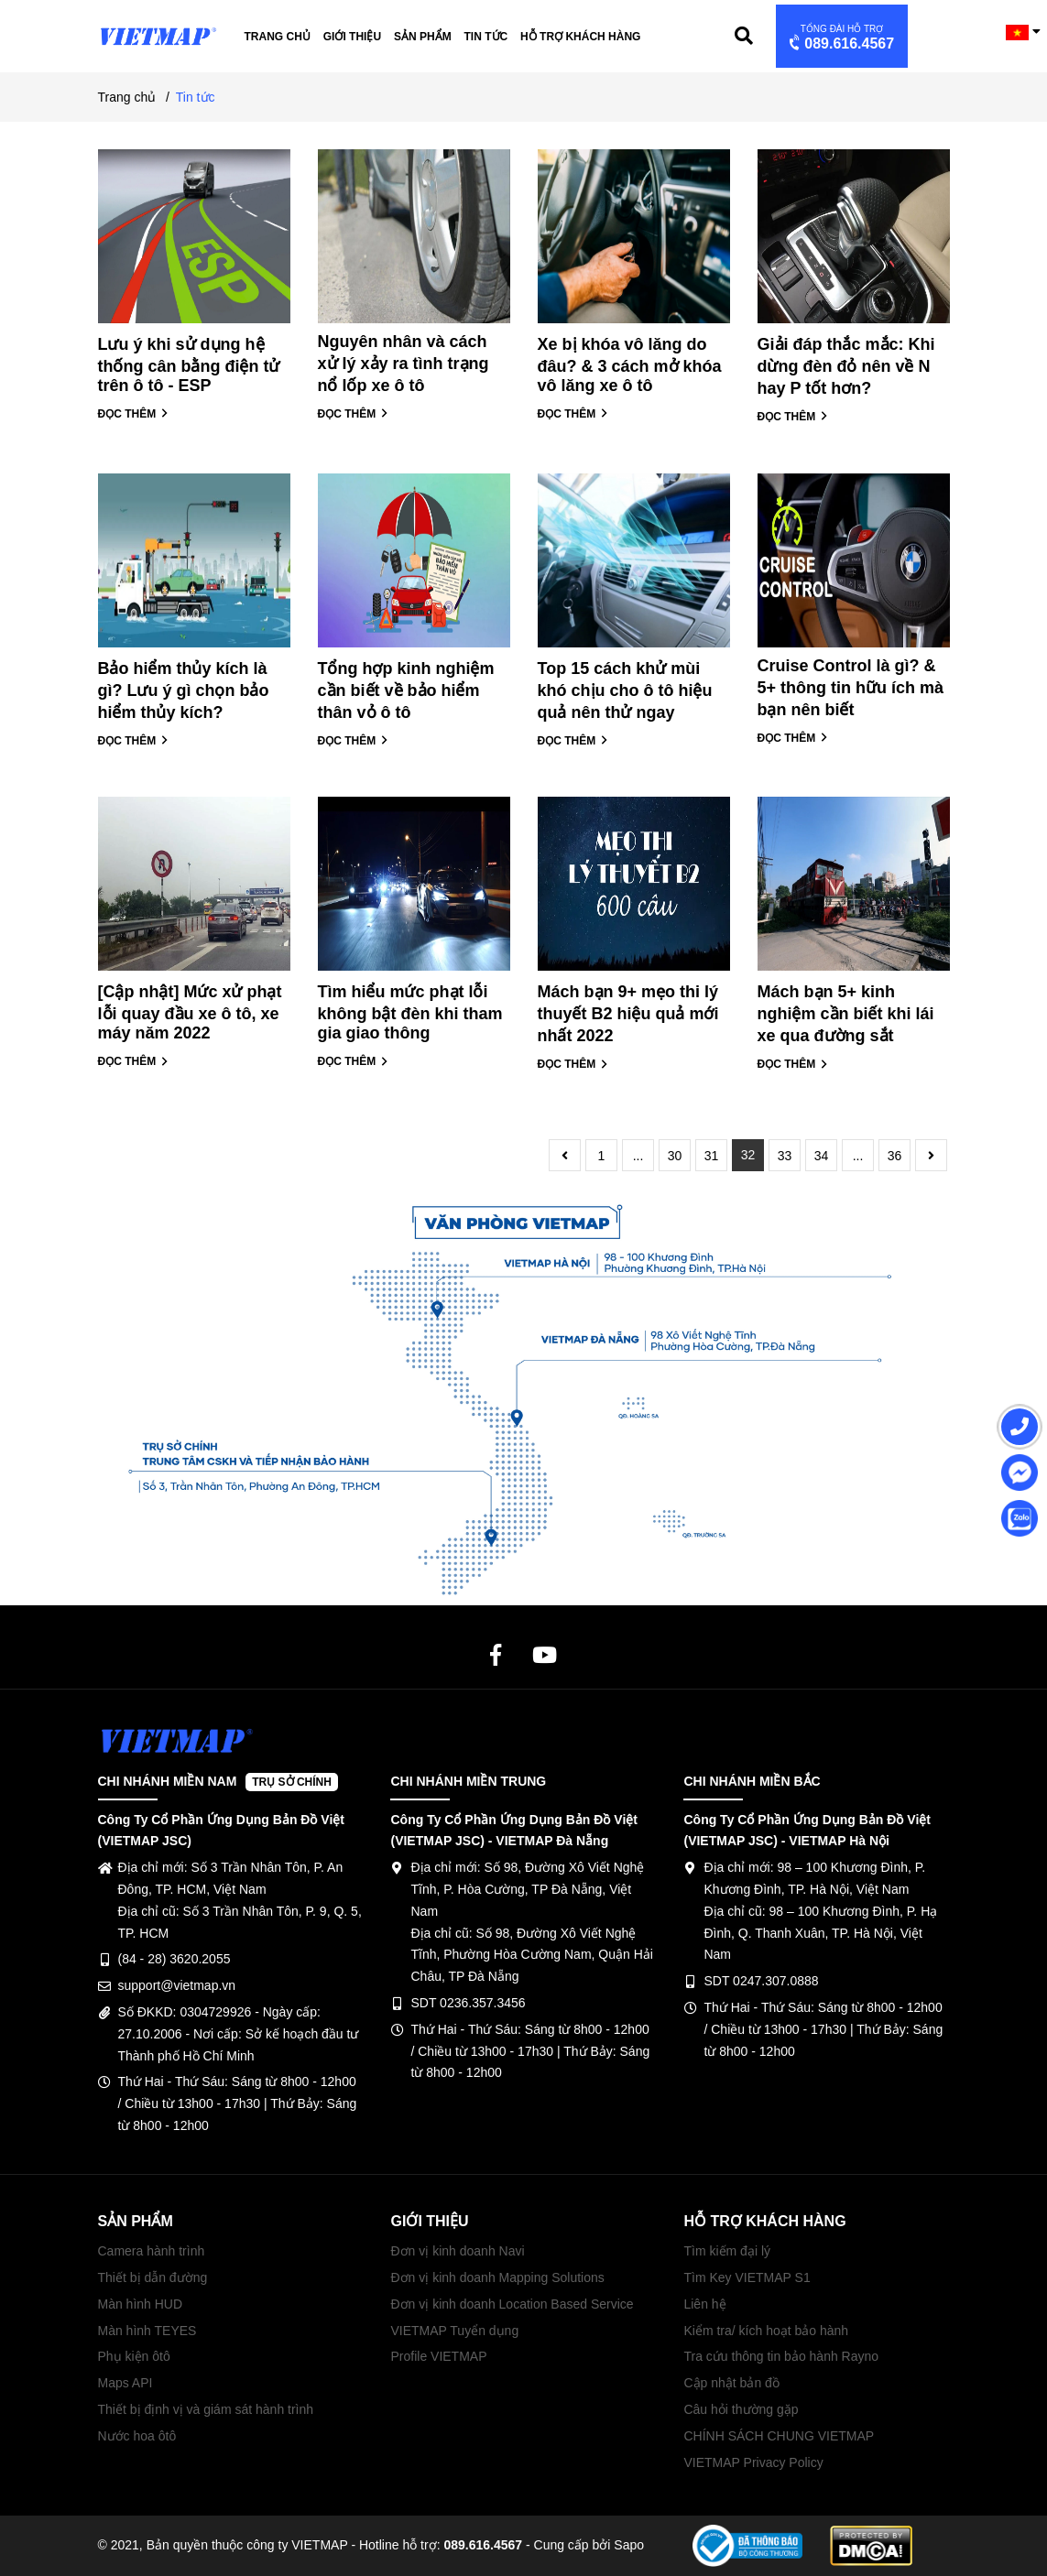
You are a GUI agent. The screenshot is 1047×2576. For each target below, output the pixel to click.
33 (785, 1155)
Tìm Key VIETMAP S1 (746, 2277)
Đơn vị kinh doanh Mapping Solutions (497, 2277)
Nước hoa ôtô (137, 2436)
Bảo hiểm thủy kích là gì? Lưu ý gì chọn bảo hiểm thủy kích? (183, 690)
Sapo (629, 2545)
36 (895, 1155)
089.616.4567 (840, 38)
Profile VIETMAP (438, 2356)
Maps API (125, 2382)
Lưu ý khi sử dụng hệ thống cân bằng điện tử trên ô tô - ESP (189, 365)
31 (711, 1155)
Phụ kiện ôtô (134, 2356)
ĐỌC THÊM (133, 414)
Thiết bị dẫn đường (153, 2277)
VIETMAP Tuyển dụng (454, 2330)
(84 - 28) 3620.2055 (174, 1958)
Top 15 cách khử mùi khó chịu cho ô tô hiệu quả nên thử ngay (625, 690)
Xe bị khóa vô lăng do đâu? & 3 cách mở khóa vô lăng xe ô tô (630, 365)
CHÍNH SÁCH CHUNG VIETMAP (778, 2436)
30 (675, 1155)
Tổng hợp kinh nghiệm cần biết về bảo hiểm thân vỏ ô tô (406, 690)
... (638, 1155)
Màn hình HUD (140, 2304)
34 (821, 1155)
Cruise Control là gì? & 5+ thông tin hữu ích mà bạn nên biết (851, 688)
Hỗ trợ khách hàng (580, 36)
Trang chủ (278, 36)
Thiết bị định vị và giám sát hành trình (206, 2409)
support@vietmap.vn (177, 1985)
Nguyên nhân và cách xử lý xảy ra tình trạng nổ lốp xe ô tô (403, 363)
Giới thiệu (352, 36)
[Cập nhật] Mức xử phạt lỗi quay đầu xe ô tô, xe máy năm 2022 (190, 1012)
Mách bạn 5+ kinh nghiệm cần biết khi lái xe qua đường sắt (846, 1014)
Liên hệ (704, 2304)
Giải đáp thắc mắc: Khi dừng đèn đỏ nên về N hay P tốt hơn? (846, 366)
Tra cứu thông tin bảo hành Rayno (780, 2356)
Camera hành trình (151, 2251)
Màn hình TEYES (147, 2330)
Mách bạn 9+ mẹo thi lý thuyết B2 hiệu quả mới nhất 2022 (628, 1014)
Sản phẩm (423, 36)
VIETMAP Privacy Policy (753, 2462)
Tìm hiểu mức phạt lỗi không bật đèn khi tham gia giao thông (410, 1012)
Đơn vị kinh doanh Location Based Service (511, 2304)
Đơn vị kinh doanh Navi (457, 2251)
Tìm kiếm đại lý (726, 2251)
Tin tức (486, 36)
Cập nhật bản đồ (731, 2382)
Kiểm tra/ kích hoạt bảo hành (765, 2330)
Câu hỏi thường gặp (740, 2409)
